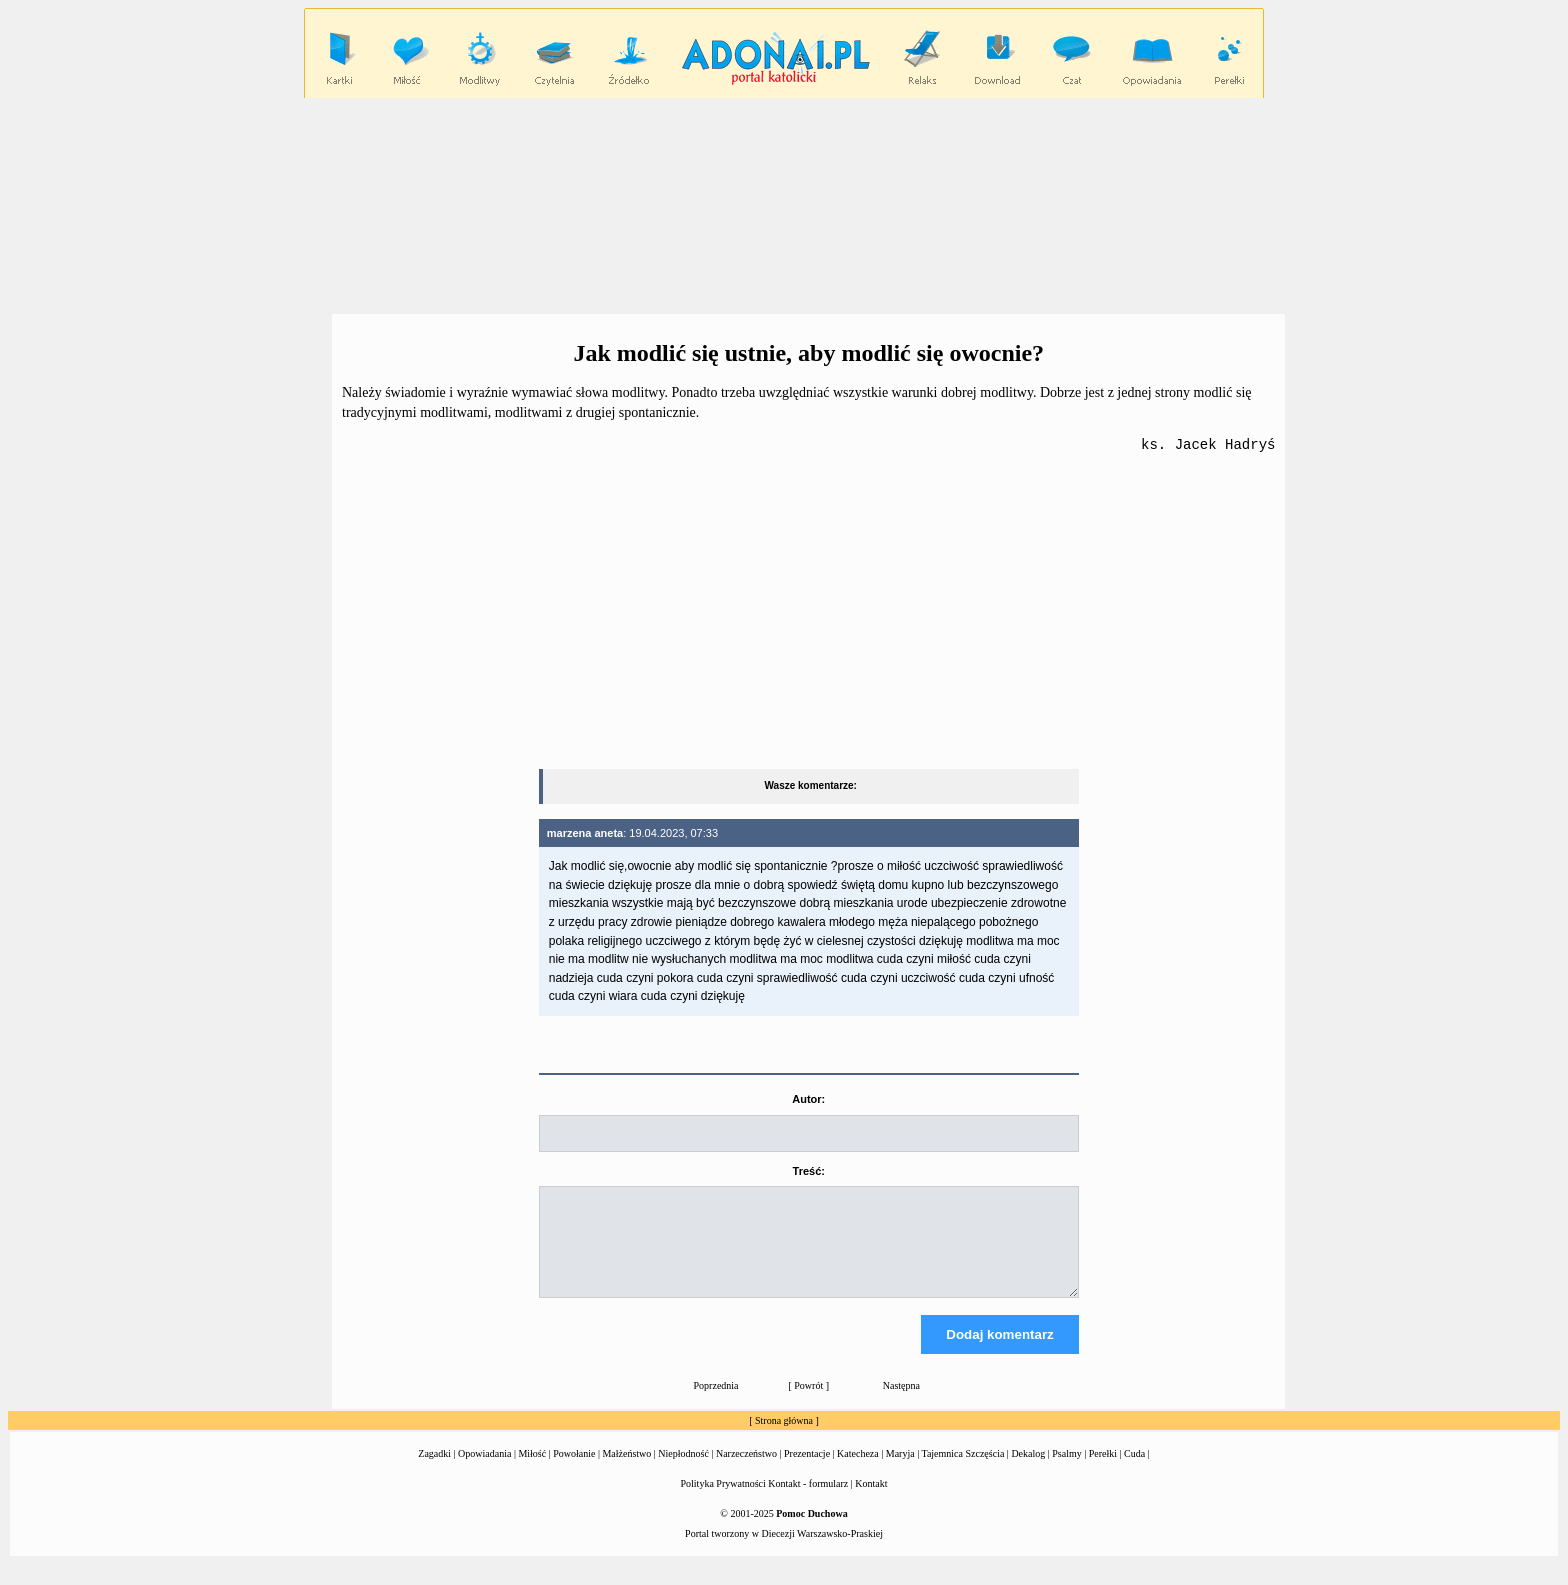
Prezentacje (807, 1472)
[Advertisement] (784, 205)
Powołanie (574, 1472)
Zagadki (434, 1472)
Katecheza (858, 1472)
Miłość (532, 1472)
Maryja (900, 1472)
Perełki (1103, 1472)
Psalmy (1066, 1472)
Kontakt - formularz (808, 1502)
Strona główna (784, 1439)
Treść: (809, 1172)
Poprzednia (716, 1404)
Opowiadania (484, 1472)
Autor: (808, 1100)
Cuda (1134, 1472)
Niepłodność (683, 1472)
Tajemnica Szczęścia (962, 1472)
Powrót (808, 1404)
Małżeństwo (626, 1472)
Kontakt (871, 1502)
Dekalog (1028, 1472)
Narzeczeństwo (746, 1472)
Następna (901, 1404)
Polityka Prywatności (723, 1502)
